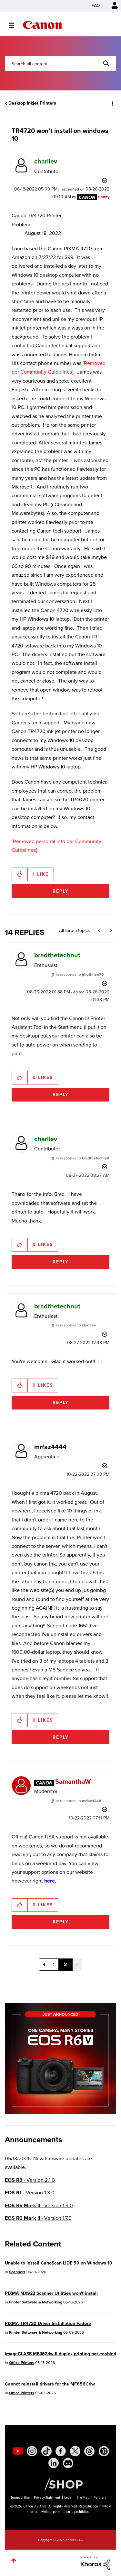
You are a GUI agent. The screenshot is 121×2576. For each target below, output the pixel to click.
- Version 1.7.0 (38, 2218)
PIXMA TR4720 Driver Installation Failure (48, 2323)
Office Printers (21, 2363)
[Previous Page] (44, 1964)
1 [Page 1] (54, 1964)
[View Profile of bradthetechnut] (57, 955)
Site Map (83, 2497)
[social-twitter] (75, 2451)
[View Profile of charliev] (45, 161)
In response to (80, 974)
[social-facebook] (60, 2451)
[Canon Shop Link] (60, 2484)
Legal (68, 2497)
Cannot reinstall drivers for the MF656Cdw (50, 2384)
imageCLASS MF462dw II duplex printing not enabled (60, 2353)
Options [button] (112, 103)
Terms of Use (20, 2497)
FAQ (96, 5)
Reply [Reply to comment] (61, 1094)
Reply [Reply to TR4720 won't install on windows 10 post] (61, 891)
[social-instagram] (32, 2451)
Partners (100, 2497)
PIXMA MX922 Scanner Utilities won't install (51, 2293)
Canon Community (42, 25)
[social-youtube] (18, 2451)
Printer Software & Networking (35, 2302)
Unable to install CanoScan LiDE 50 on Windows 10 (58, 2263)
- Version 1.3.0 (30, 2192)
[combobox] (60, 63)
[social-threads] (89, 2451)
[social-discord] (68, 2463)
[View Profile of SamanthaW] (73, 1781)
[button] (20, 874)
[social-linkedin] (53, 2463)
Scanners (17, 2272)
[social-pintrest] (104, 2451)
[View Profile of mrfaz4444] (50, 1447)
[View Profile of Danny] (103, 197)
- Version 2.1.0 (30, 2180)
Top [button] (14, 2560)
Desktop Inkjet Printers (32, 103)
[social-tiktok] (46, 2451)
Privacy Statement (47, 2497)
